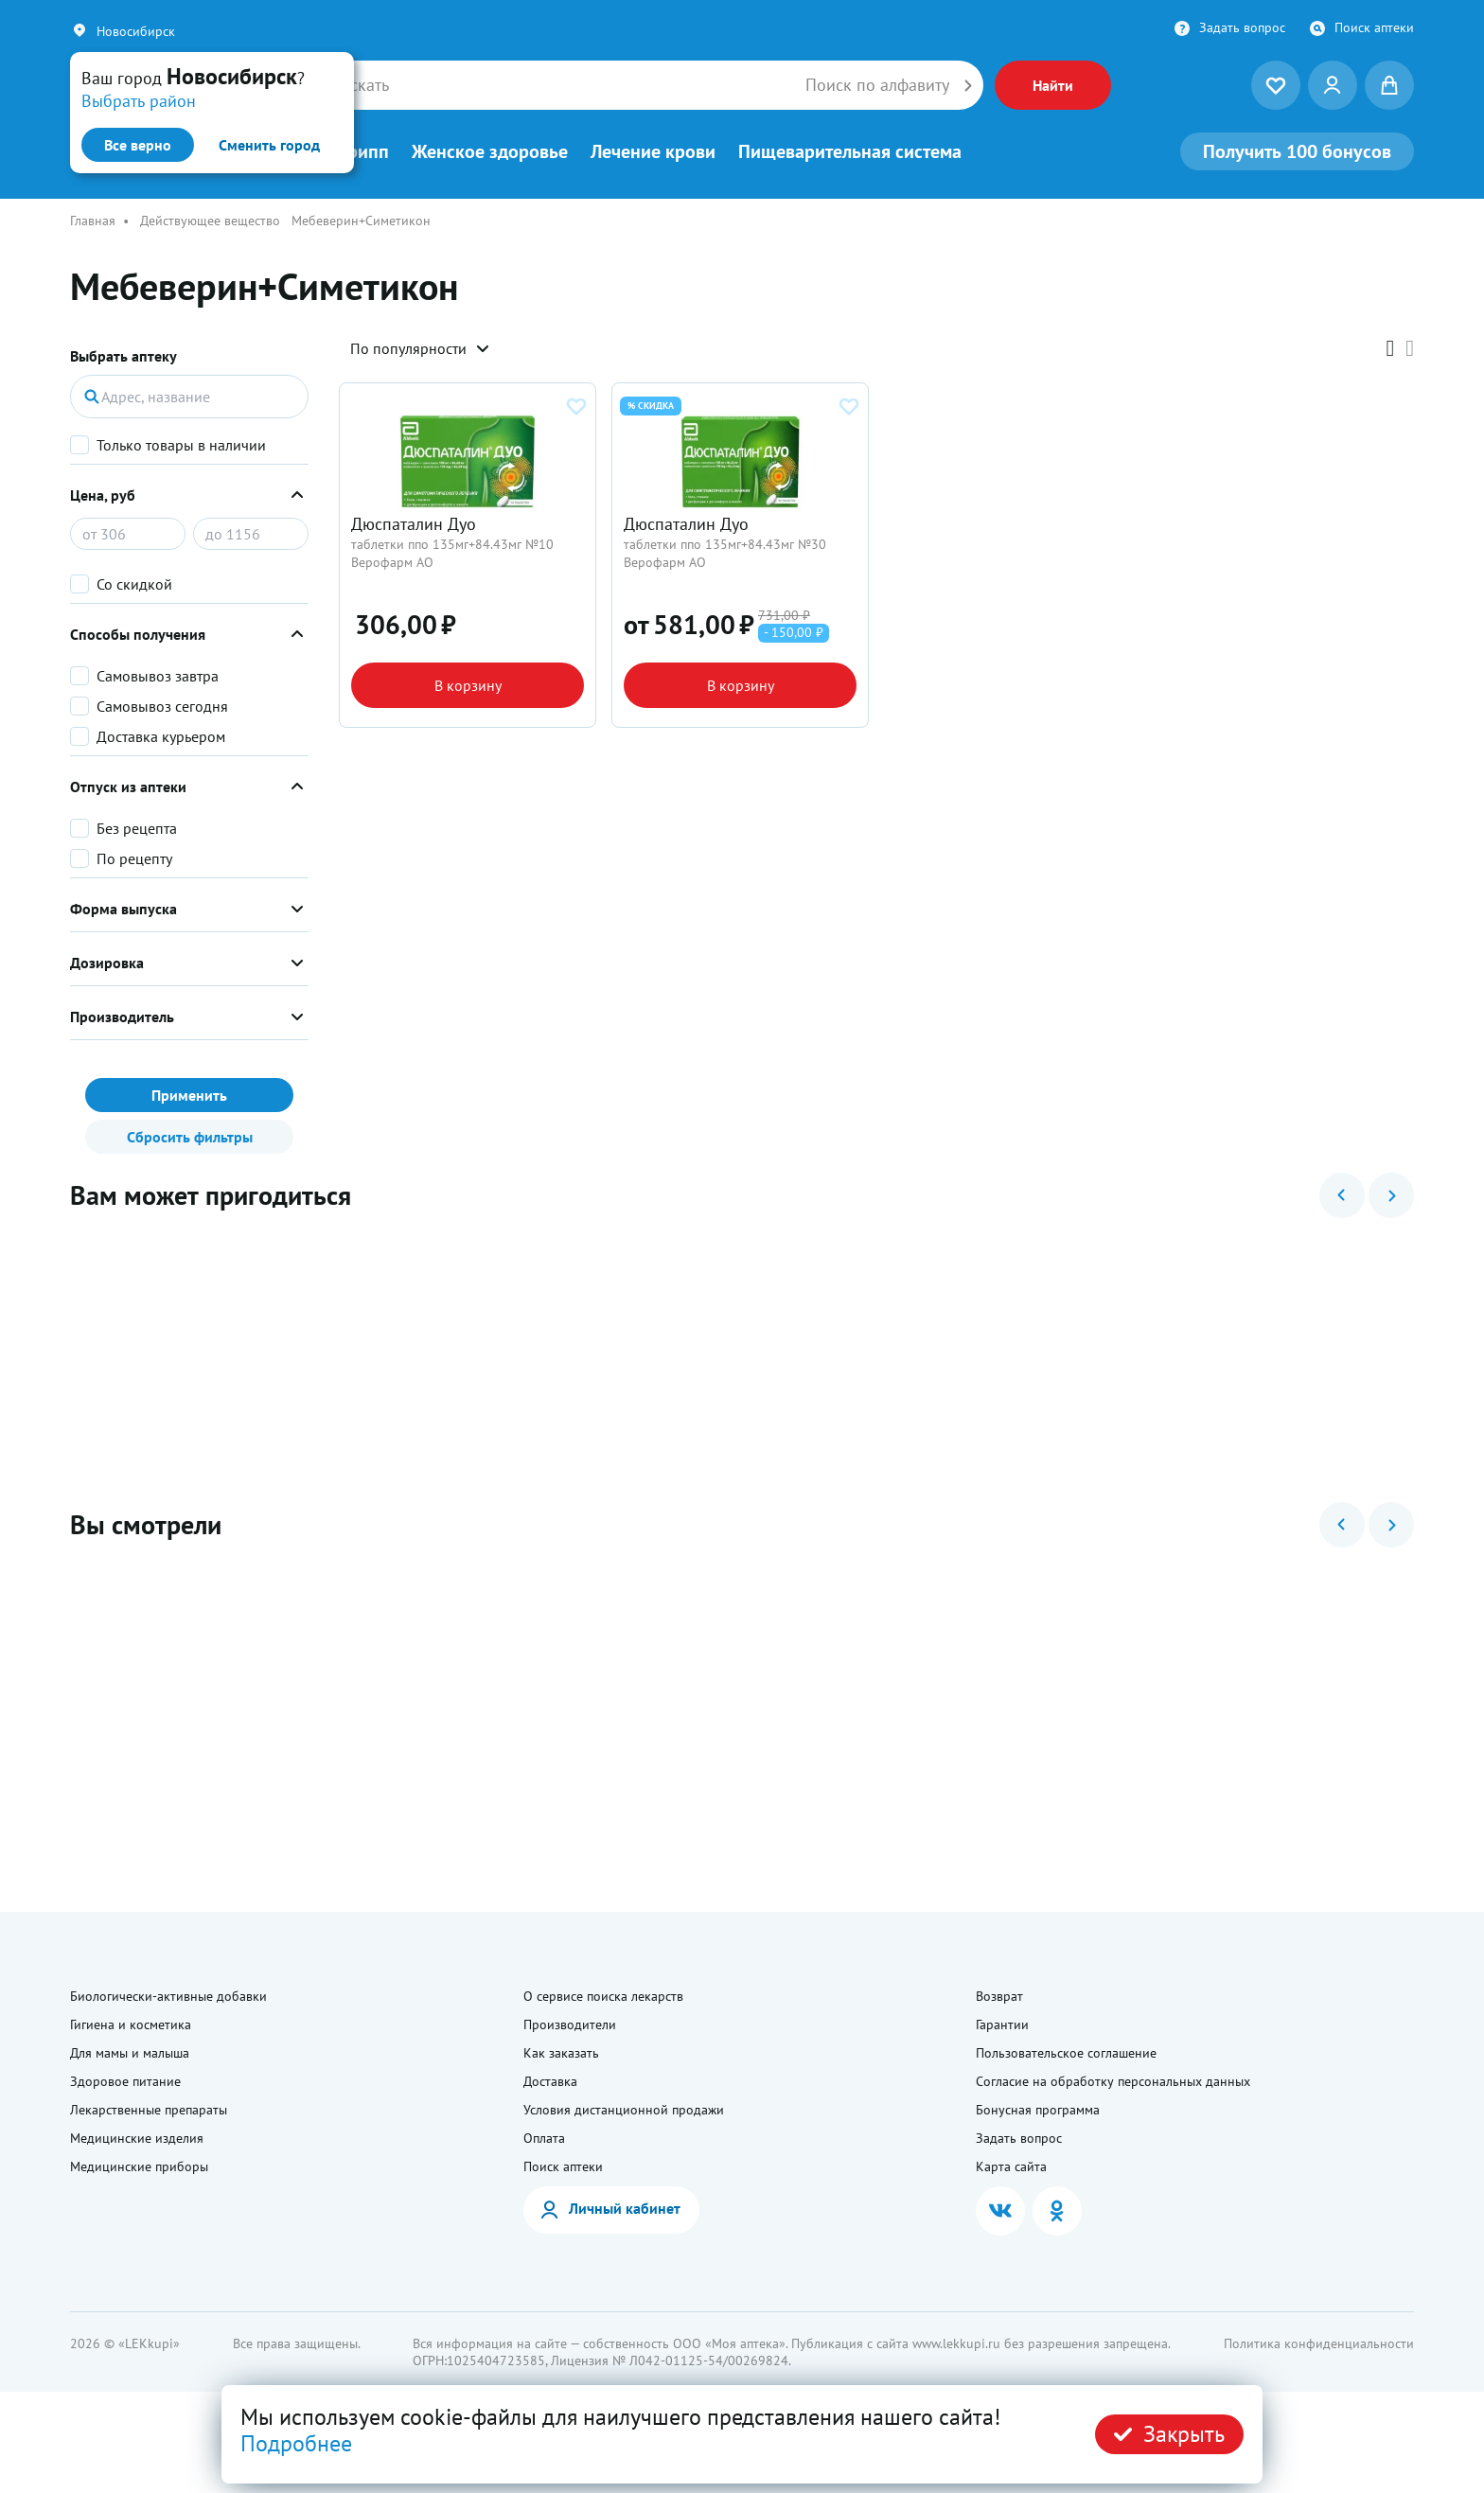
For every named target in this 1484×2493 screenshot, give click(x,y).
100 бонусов (1297, 151)
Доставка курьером (161, 736)
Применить (189, 1095)
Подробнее (296, 2443)
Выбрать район (138, 101)
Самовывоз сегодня (162, 706)
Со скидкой (134, 584)
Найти (1053, 85)
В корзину (468, 735)
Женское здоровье (490, 151)
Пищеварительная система (850, 151)
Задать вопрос (1242, 27)
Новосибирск (136, 31)
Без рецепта (137, 828)
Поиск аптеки (1374, 27)
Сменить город (269, 144)
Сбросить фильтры (190, 1136)
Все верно (137, 144)
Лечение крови (653, 151)
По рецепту (134, 858)
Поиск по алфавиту (877, 85)
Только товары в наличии (181, 444)
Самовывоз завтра (158, 675)
